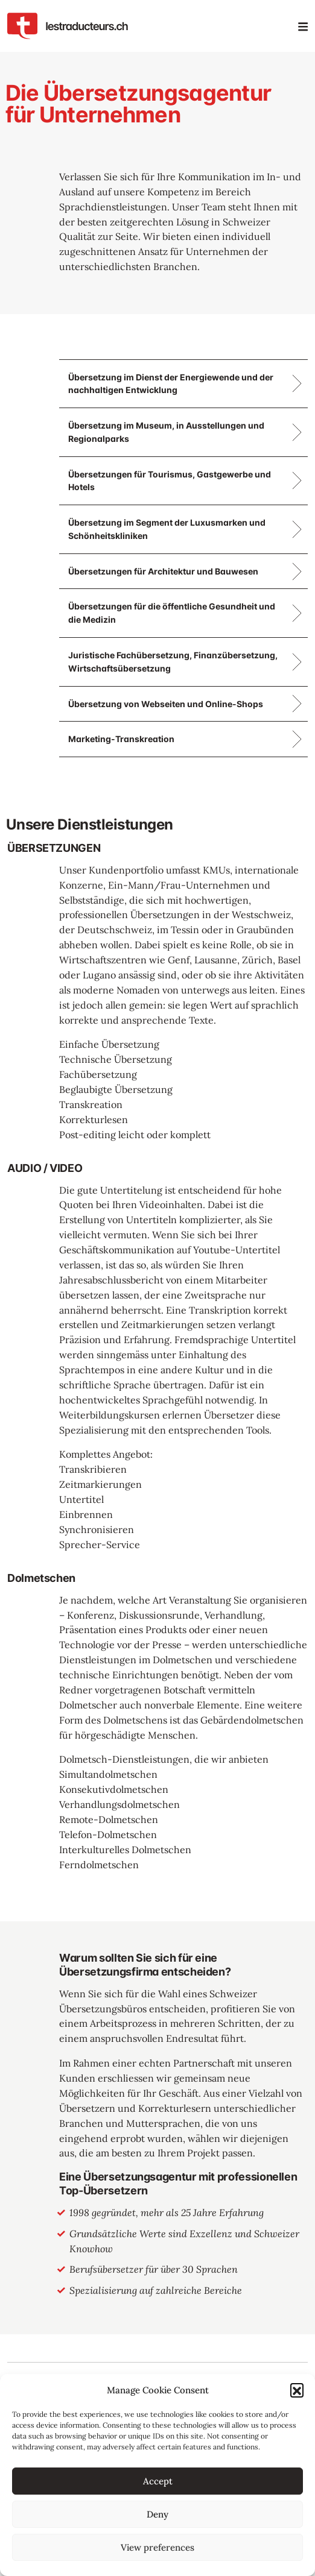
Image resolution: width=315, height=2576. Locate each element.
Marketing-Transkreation (121, 739)
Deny (157, 2514)
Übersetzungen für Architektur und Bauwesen (163, 571)
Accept (158, 2481)
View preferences (157, 2547)
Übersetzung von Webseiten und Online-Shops (165, 704)
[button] (297, 2390)
